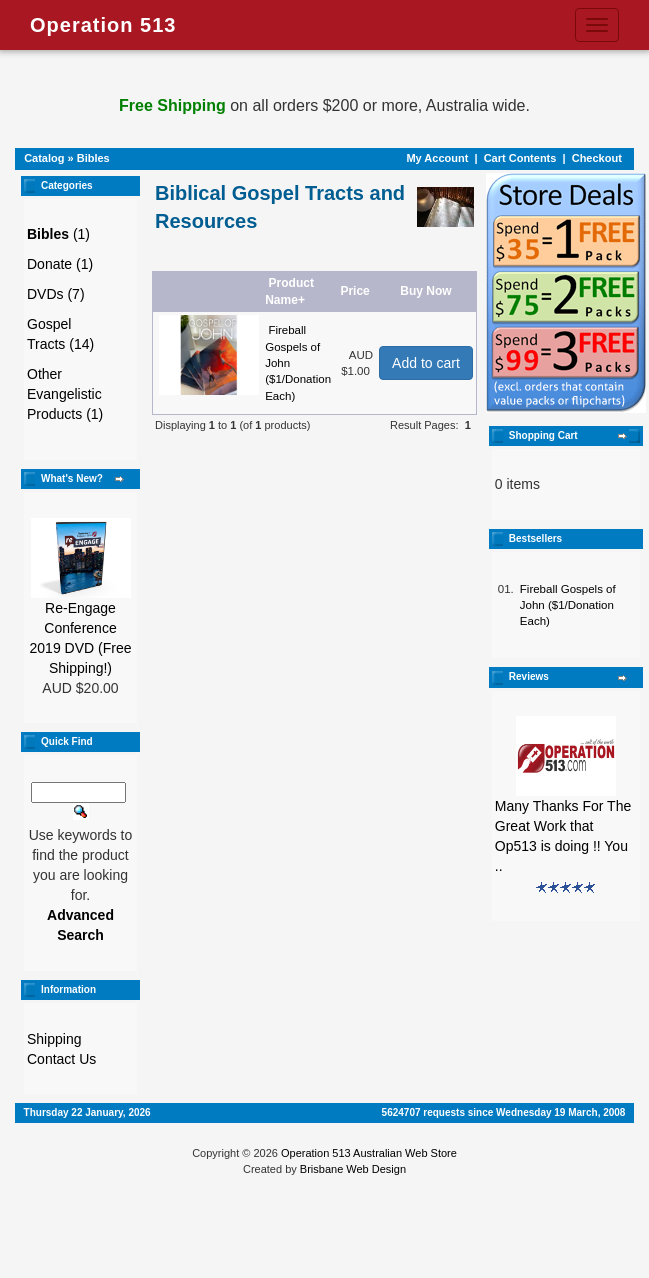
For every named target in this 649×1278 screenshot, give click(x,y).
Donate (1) (60, 264)
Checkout (597, 158)
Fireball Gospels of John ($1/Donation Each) (568, 605)
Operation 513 (103, 25)
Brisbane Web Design (353, 1169)
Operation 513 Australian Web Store (369, 1153)
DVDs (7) (56, 294)
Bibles (93, 158)
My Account (437, 158)
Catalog (44, 158)
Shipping (54, 1039)
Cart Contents (520, 158)
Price (354, 291)
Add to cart (426, 363)
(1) (58, 234)
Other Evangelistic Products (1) (65, 394)
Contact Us (61, 1059)
